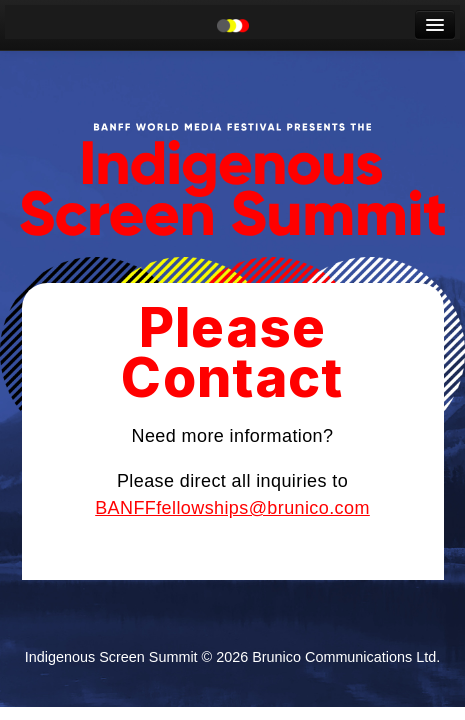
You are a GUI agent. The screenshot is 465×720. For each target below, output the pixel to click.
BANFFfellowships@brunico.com (232, 508)
